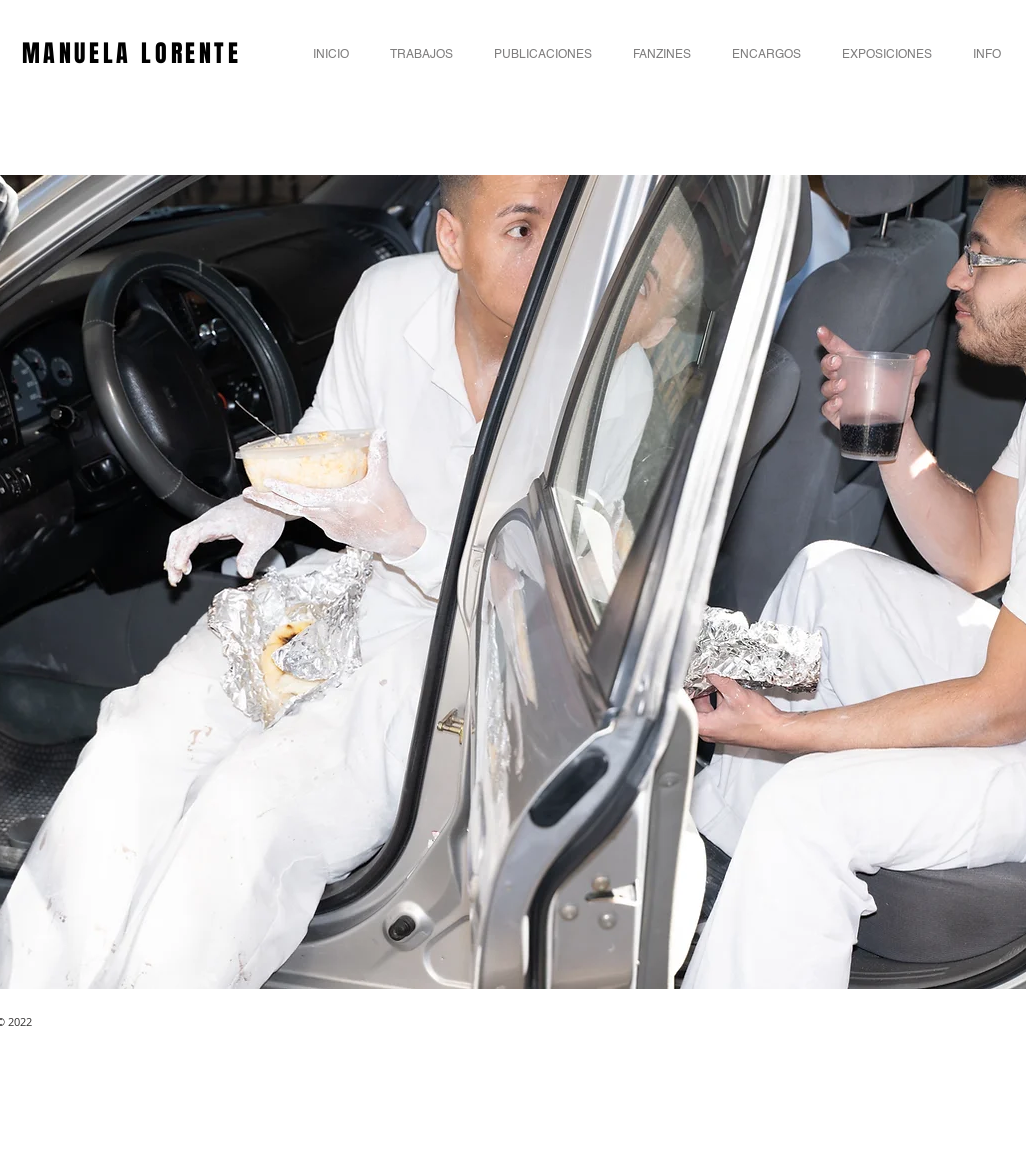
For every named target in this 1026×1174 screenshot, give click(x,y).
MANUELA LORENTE (137, 53)
